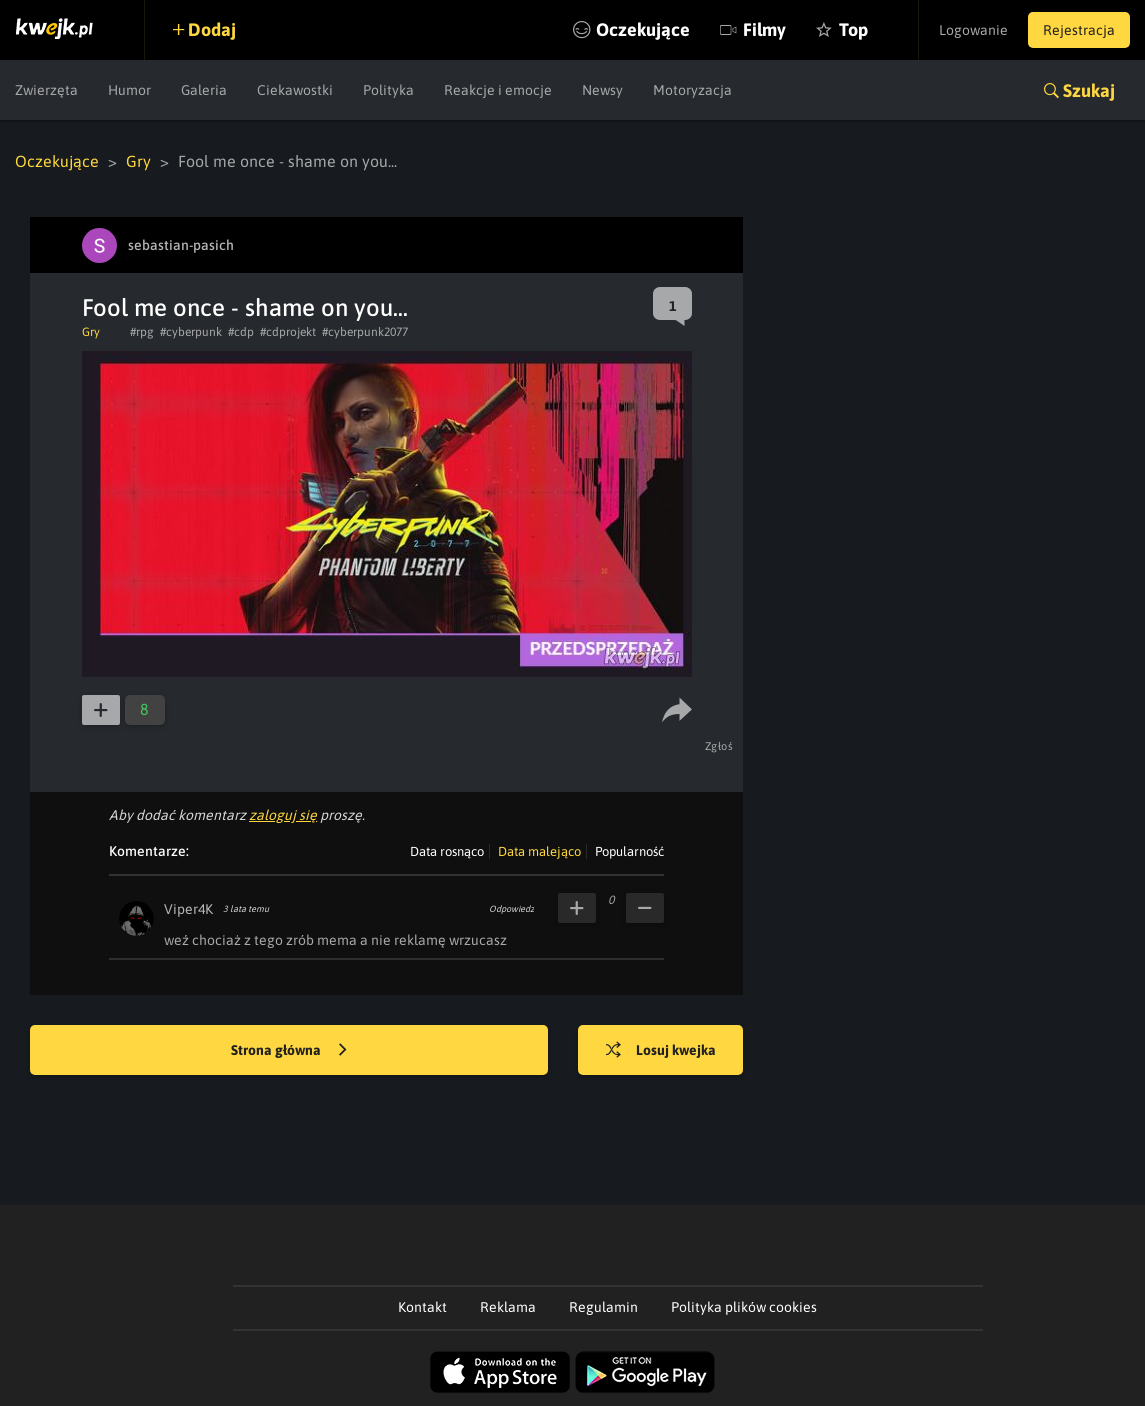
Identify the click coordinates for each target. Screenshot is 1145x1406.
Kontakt (422, 1307)
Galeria (204, 90)
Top (853, 29)
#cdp (241, 332)
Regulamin (603, 1307)
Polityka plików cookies (744, 1307)
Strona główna (289, 1051)
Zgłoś (719, 746)
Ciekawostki (295, 90)
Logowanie (973, 30)
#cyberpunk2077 (365, 332)
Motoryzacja (692, 90)
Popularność (629, 851)
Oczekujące (643, 29)
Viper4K (188, 909)
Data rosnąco (447, 851)
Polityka (388, 90)
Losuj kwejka (661, 1051)
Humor (129, 90)
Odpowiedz (511, 909)
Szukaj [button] (1089, 90)
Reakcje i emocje (498, 90)
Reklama (508, 1307)
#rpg (142, 332)
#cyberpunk (191, 332)
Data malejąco (539, 851)
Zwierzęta (46, 90)
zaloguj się (283, 815)
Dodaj (212, 29)
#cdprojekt (288, 332)
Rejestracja (1079, 30)
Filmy (764, 29)
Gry (138, 161)
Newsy (602, 90)
